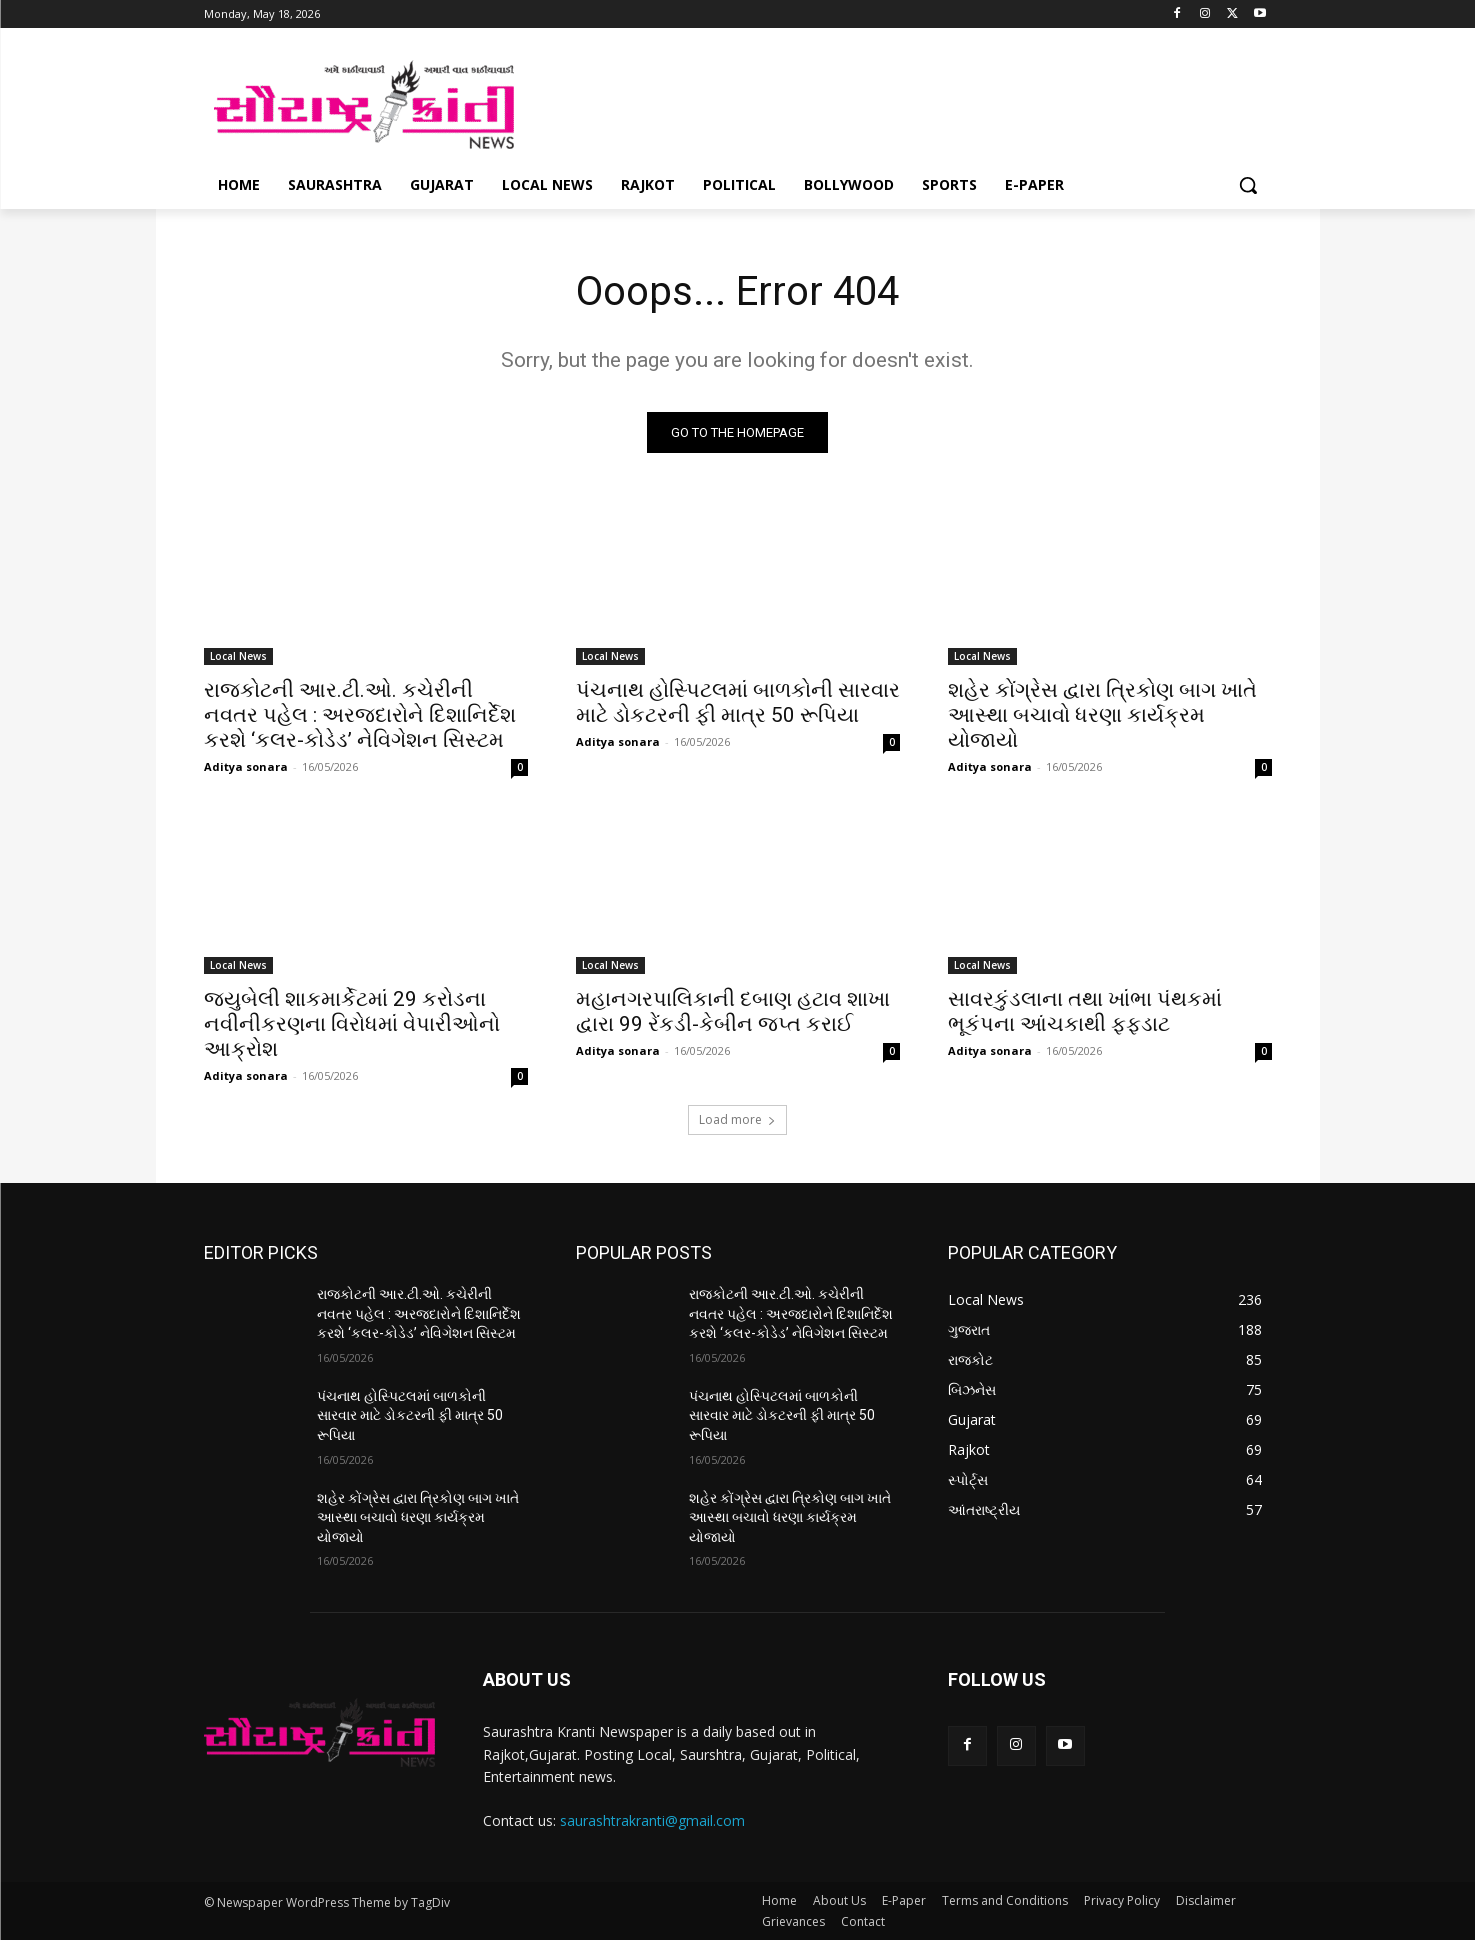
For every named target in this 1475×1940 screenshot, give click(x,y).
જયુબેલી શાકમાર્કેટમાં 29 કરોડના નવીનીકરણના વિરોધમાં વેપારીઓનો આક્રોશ (352, 1024)
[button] (1248, 185)
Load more (737, 1119)
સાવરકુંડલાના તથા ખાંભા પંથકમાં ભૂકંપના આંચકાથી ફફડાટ (1085, 1011)
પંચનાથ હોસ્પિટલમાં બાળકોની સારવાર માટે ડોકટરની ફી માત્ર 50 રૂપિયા (738, 702)
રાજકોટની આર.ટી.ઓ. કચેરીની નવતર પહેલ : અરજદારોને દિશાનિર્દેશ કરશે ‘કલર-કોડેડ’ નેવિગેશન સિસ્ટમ (360, 715)
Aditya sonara (246, 766)
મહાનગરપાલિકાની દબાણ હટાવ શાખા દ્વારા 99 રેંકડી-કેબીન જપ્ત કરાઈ (733, 1011)
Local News (238, 656)
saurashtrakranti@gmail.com (652, 1820)
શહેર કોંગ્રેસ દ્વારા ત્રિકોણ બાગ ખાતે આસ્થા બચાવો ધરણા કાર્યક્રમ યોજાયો (1102, 715)
